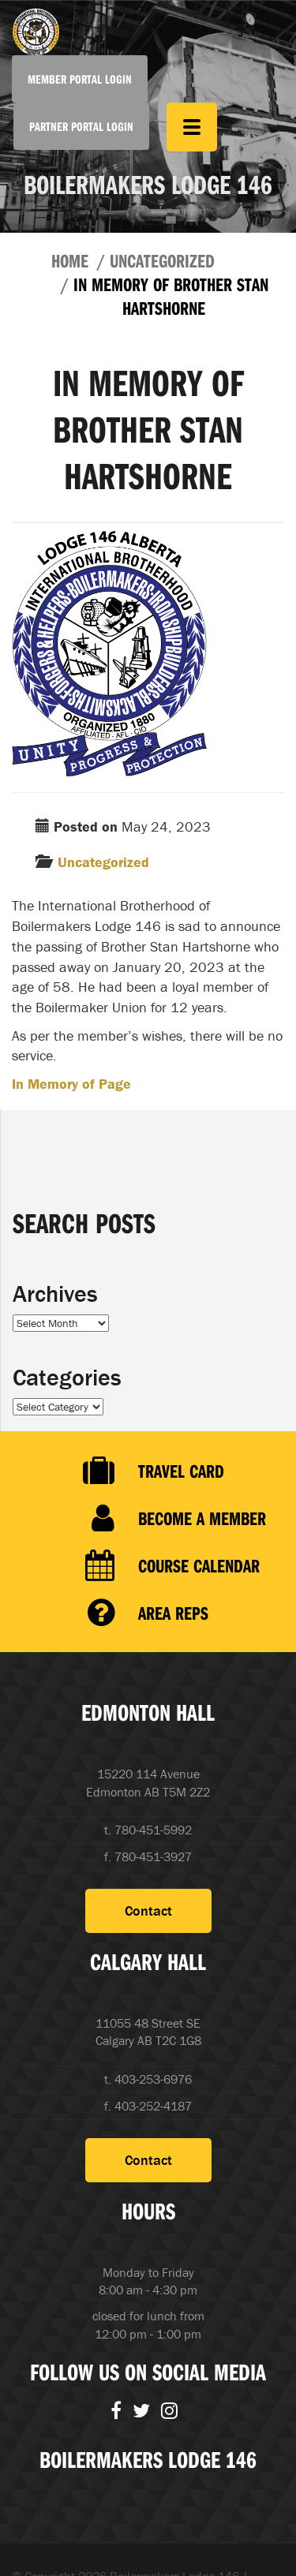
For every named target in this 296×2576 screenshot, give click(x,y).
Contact (148, 1910)
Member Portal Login (80, 79)
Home (69, 260)
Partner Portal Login (81, 126)
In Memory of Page (71, 1084)
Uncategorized (162, 260)
